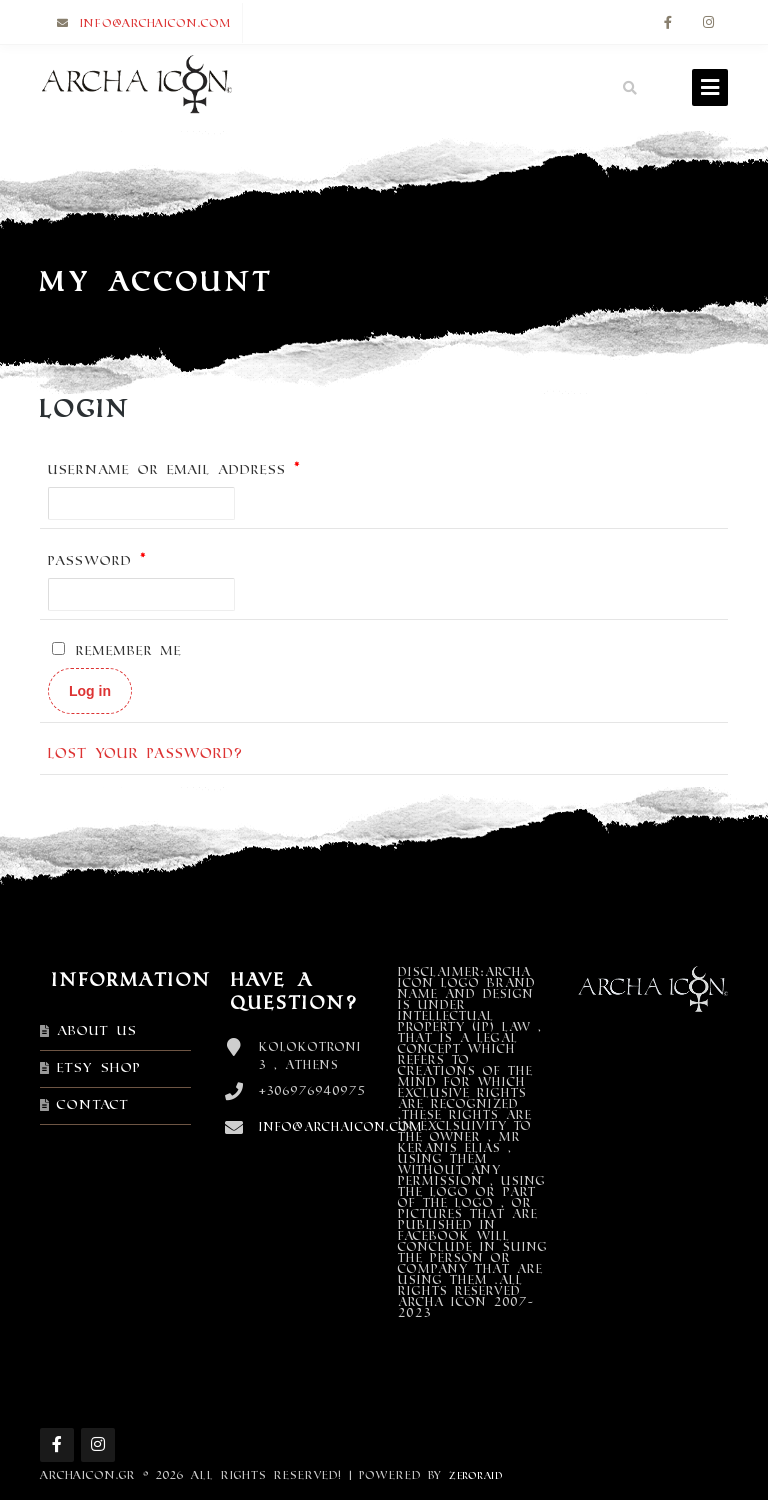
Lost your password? (145, 753)
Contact (93, 1105)
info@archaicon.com (156, 23)
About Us (97, 1031)
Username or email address (174, 469)
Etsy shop (99, 1068)
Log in (90, 691)
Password (97, 560)
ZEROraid (476, 1475)
